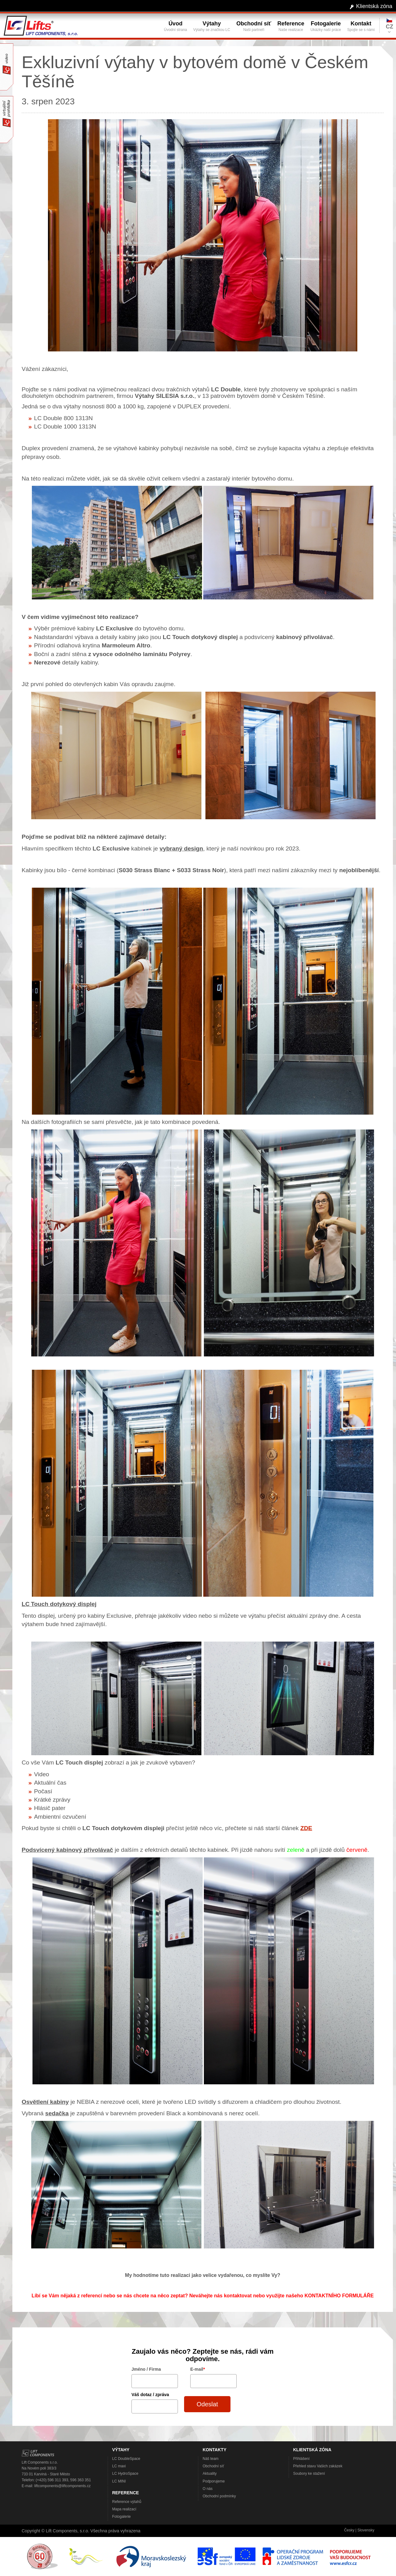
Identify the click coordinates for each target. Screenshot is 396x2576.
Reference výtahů (126, 2502)
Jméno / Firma (146, 2369)
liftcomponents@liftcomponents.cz (62, 2486)
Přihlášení (301, 2458)
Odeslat (207, 2404)
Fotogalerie (121, 2516)
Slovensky (365, 2530)
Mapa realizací (124, 2509)
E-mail (197, 2369)
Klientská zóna (374, 6)
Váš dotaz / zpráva (150, 2394)
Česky (349, 2530)
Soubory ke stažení (309, 2473)
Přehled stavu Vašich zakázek (317, 2466)
